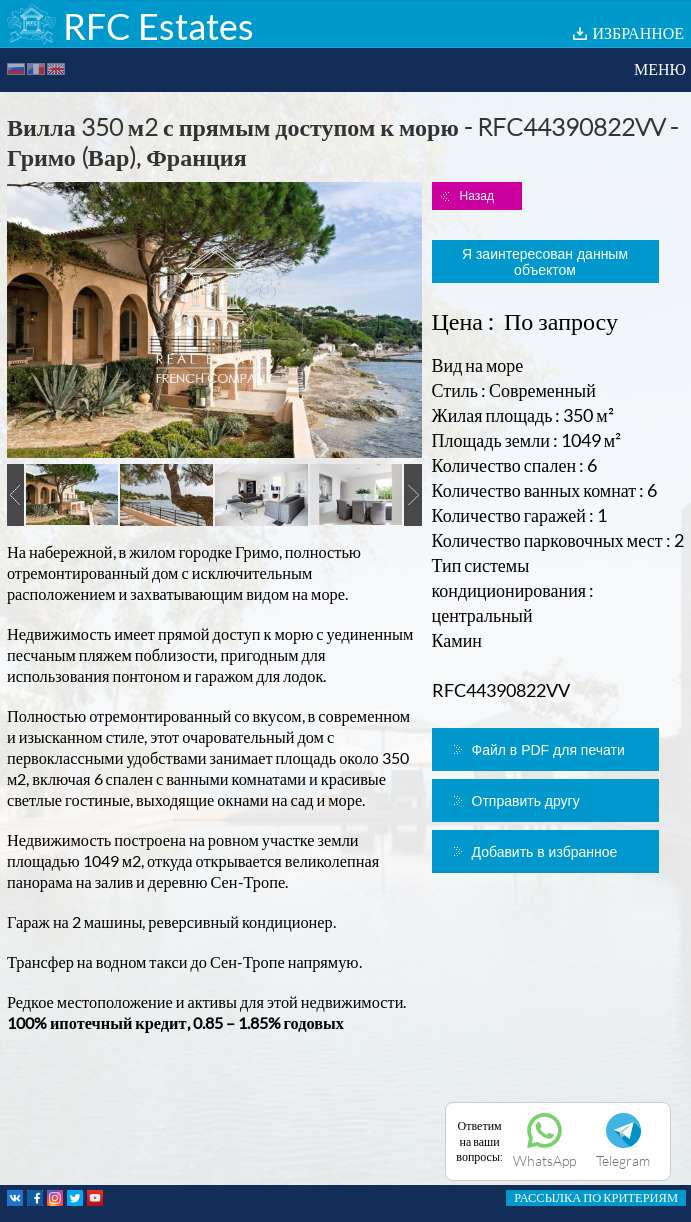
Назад (477, 196)
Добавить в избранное (545, 852)
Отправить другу (526, 801)
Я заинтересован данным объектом (545, 262)
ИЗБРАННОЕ (638, 32)
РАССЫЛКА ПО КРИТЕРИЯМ (596, 1197)
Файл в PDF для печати (548, 750)
